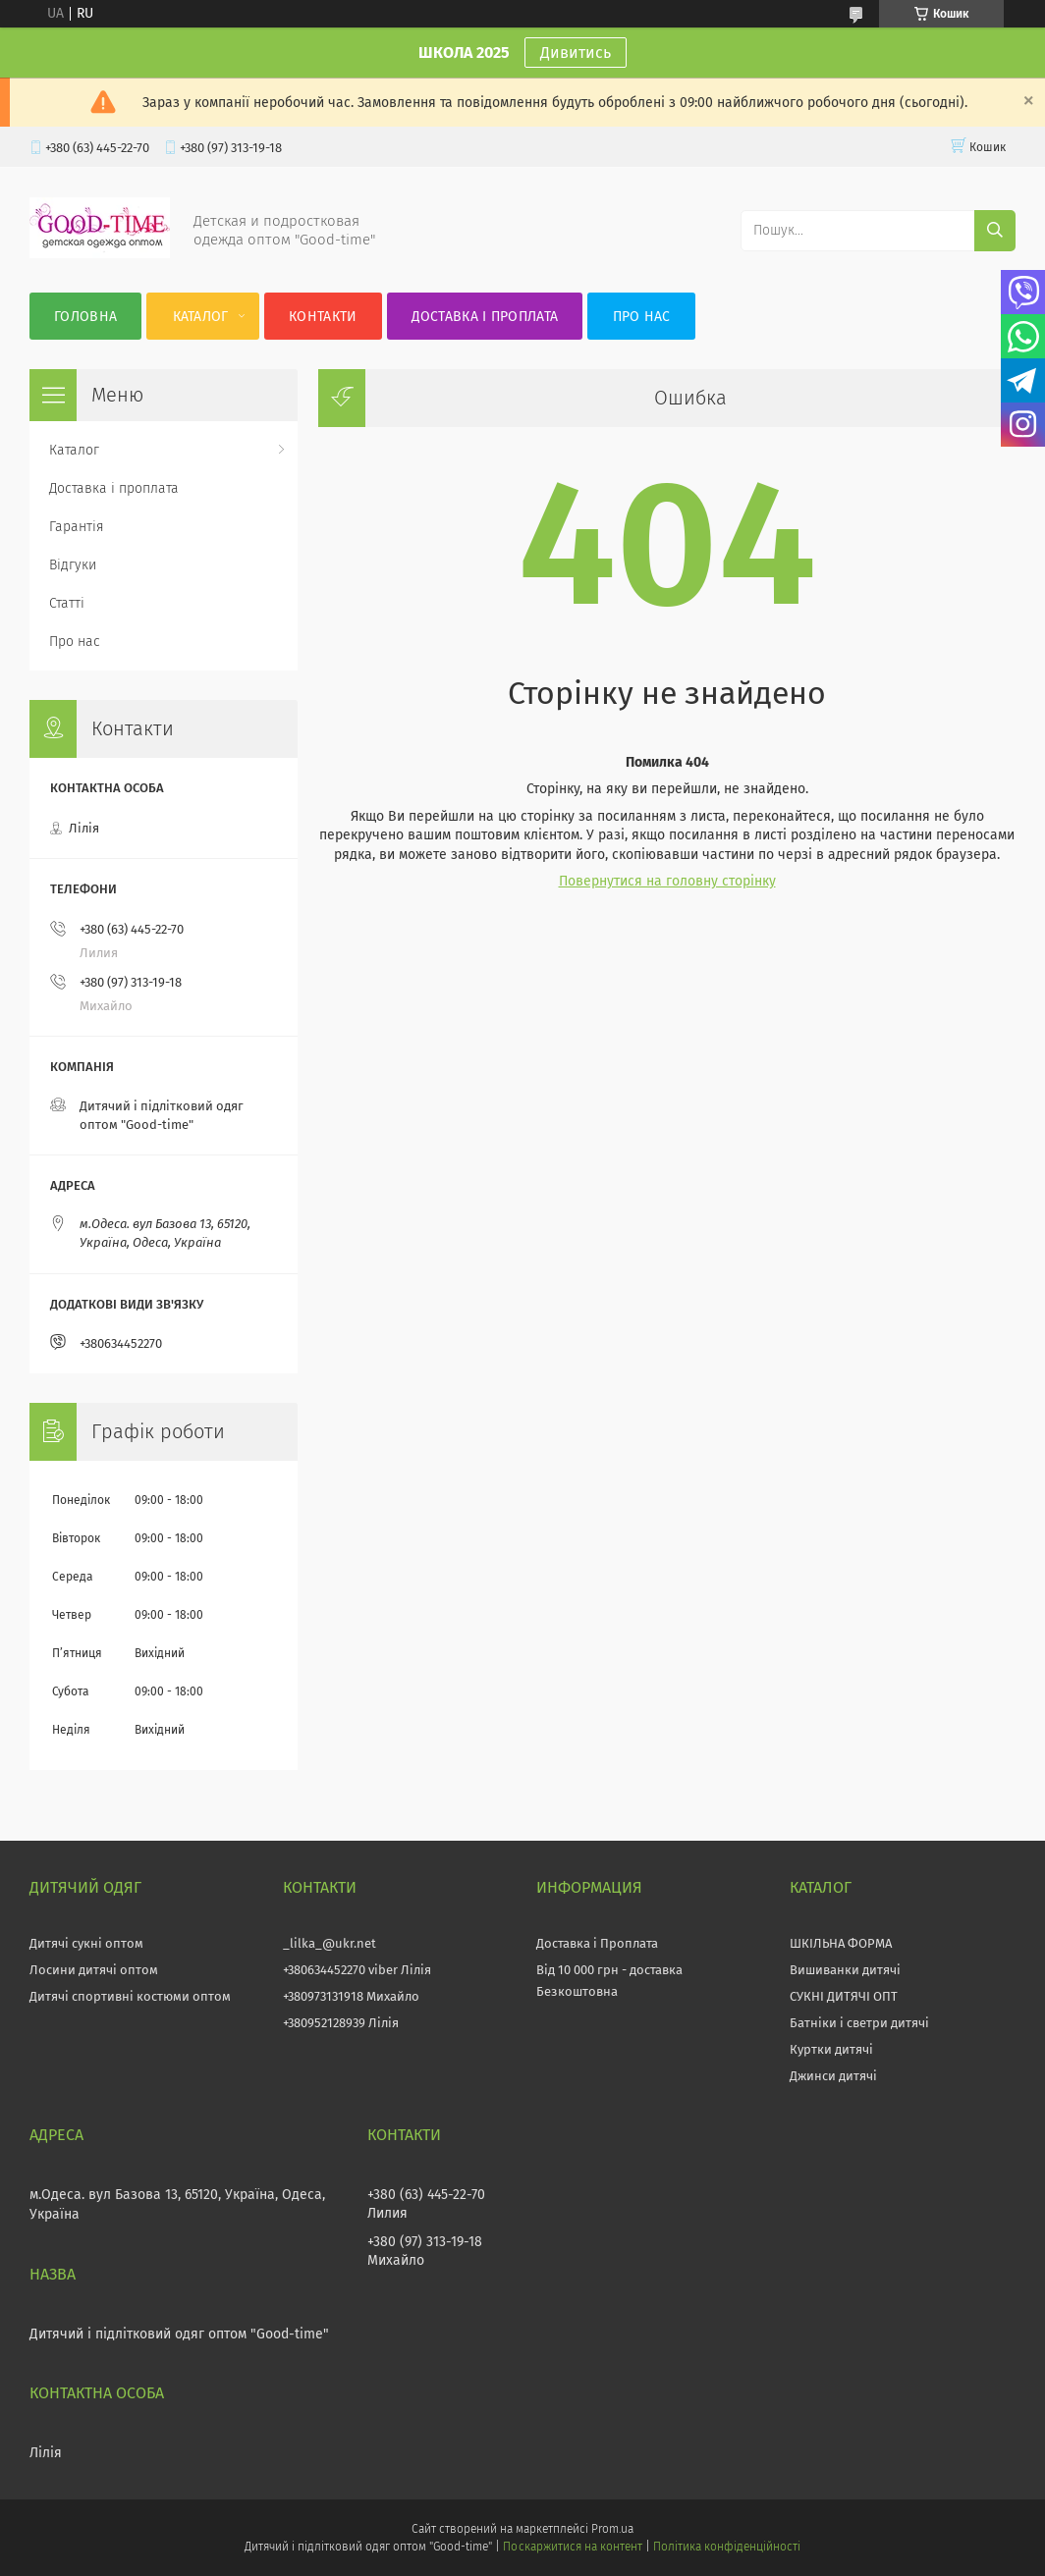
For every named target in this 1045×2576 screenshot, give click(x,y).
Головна (85, 316)
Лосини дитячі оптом (93, 1969)
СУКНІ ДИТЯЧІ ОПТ (844, 1996)
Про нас (642, 316)
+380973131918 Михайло (351, 1996)
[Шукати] (995, 230)
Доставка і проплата (485, 316)
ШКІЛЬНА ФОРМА (841, 1943)
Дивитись (575, 52)
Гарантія (76, 526)
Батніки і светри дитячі (859, 2022)
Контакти (323, 316)
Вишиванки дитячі (845, 1969)
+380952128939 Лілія (341, 2022)
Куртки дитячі (831, 2049)
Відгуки (72, 565)
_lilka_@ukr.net (329, 1943)
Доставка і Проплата (597, 1943)
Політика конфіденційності (726, 2546)
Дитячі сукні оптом (86, 1943)
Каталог (201, 316)
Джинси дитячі (833, 2075)
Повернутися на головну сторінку (667, 881)
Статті (66, 603)
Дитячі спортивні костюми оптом (130, 1996)
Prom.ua (612, 2529)
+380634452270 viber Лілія (357, 1969)
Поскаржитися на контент (572, 2546)
